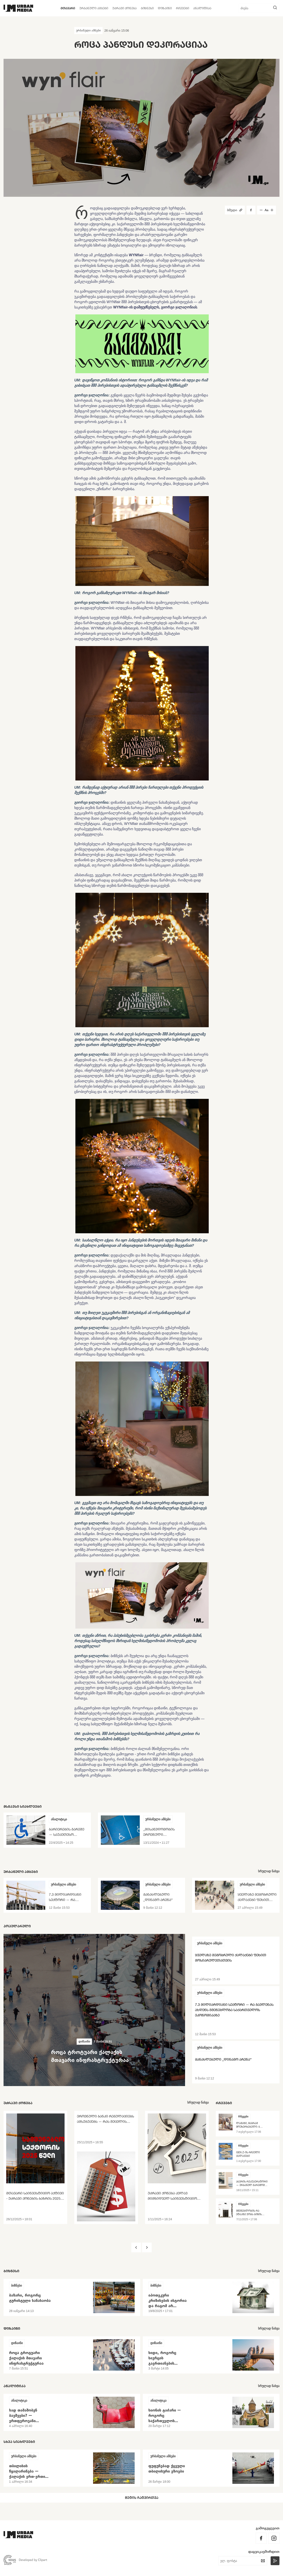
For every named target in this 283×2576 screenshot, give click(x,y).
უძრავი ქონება (124, 8)
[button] (136, 2247)
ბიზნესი (147, 8)
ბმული (235, 210)
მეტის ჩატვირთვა (141, 2498)
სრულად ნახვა (268, 1871)
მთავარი (68, 8)
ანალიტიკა (202, 8)
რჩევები (182, 8)
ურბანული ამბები (93, 8)
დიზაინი (165, 8)
